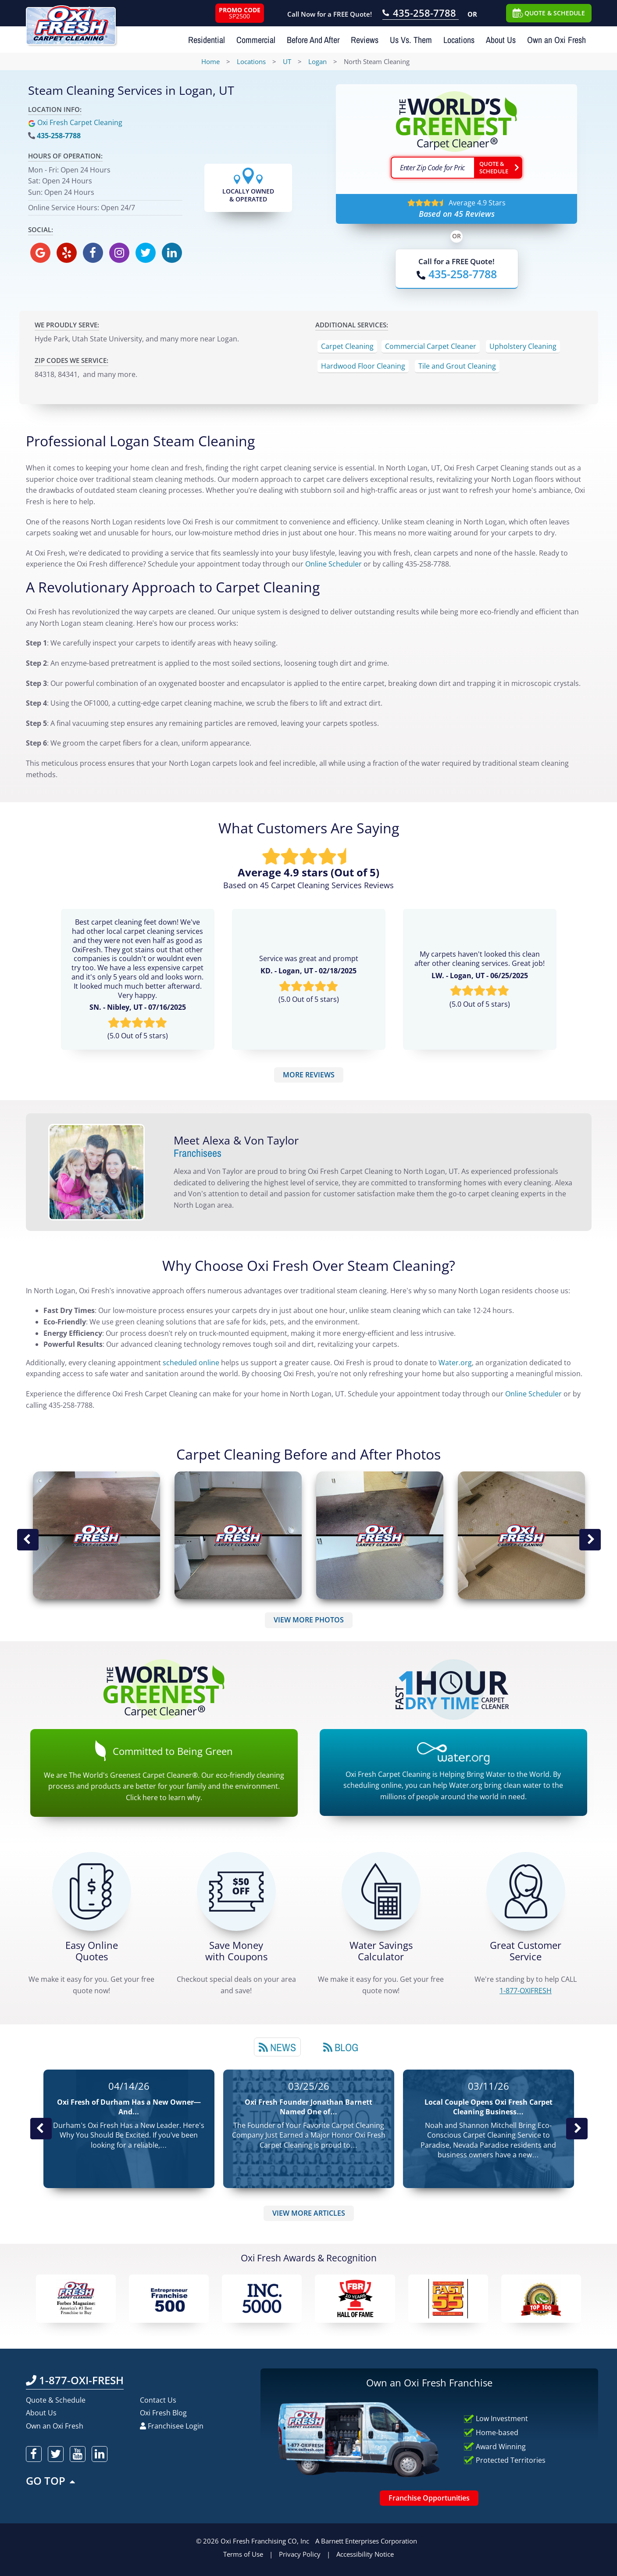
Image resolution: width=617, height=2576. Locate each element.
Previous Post (40, 2128)
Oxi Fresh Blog (163, 2413)
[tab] (277, 2047)
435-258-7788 (59, 135)
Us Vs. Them (411, 40)
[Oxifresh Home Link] (71, 22)
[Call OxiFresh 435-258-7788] (420, 14)
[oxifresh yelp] (67, 253)
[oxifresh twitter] (146, 253)
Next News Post (576, 2128)
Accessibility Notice (365, 2554)
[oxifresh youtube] (78, 2454)
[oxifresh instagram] (119, 253)
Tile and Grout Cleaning (457, 366)
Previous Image (27, 1539)
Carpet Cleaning (347, 346)
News (277, 2047)
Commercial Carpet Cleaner (430, 346)
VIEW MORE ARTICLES (308, 2213)
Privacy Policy (300, 2554)
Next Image (589, 1539)
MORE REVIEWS (309, 1075)
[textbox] (432, 168)
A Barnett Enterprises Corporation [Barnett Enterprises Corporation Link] (366, 2541)
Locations (458, 40)
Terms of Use (243, 2554)
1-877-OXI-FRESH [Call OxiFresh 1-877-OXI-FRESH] (75, 2380)
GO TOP (51, 2480)
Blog (340, 2047)
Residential (206, 40)
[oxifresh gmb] (40, 253)
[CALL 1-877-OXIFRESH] (525, 1891)
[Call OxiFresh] (457, 274)
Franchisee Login (171, 2426)
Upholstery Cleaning (522, 346)
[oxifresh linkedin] (172, 253)
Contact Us (158, 2400)
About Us (501, 40)
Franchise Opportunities (429, 2498)
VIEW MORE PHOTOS (309, 1620)
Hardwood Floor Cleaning (363, 366)
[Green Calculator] (381, 1891)
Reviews (364, 40)
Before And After (313, 40)
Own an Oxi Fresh (556, 40)
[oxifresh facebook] (93, 253)
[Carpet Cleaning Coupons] (236, 1891)
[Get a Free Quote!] (91, 1891)
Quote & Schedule (56, 2400)
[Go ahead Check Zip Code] (498, 168)
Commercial (255, 40)
